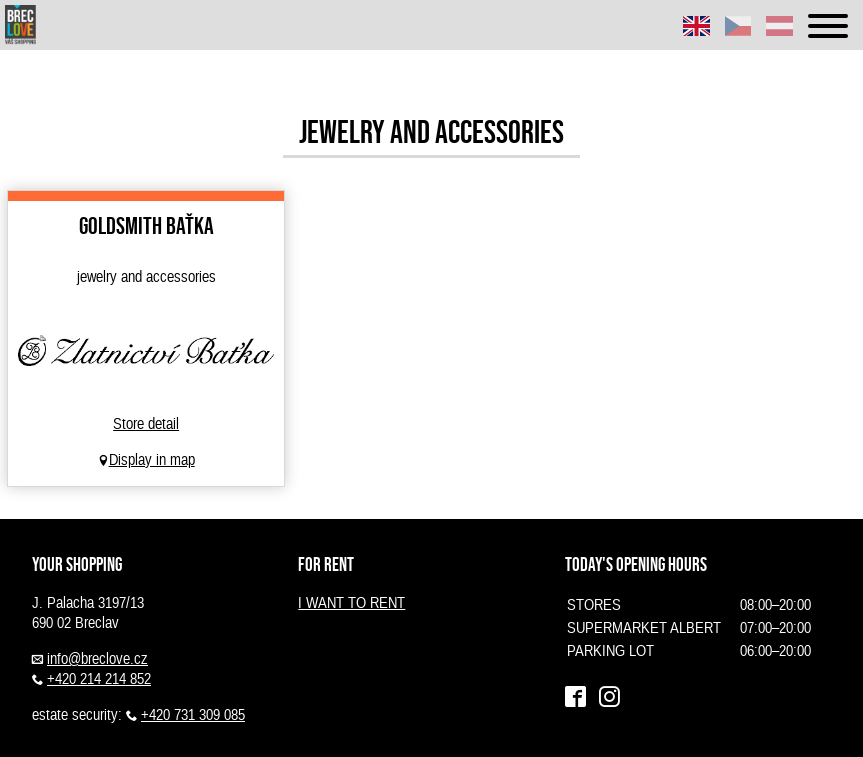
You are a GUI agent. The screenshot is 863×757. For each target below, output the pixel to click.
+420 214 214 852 (99, 679)
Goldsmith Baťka (146, 225)
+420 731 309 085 (193, 715)
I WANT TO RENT (351, 603)
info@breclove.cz (97, 659)
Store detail (146, 424)
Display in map (152, 460)
